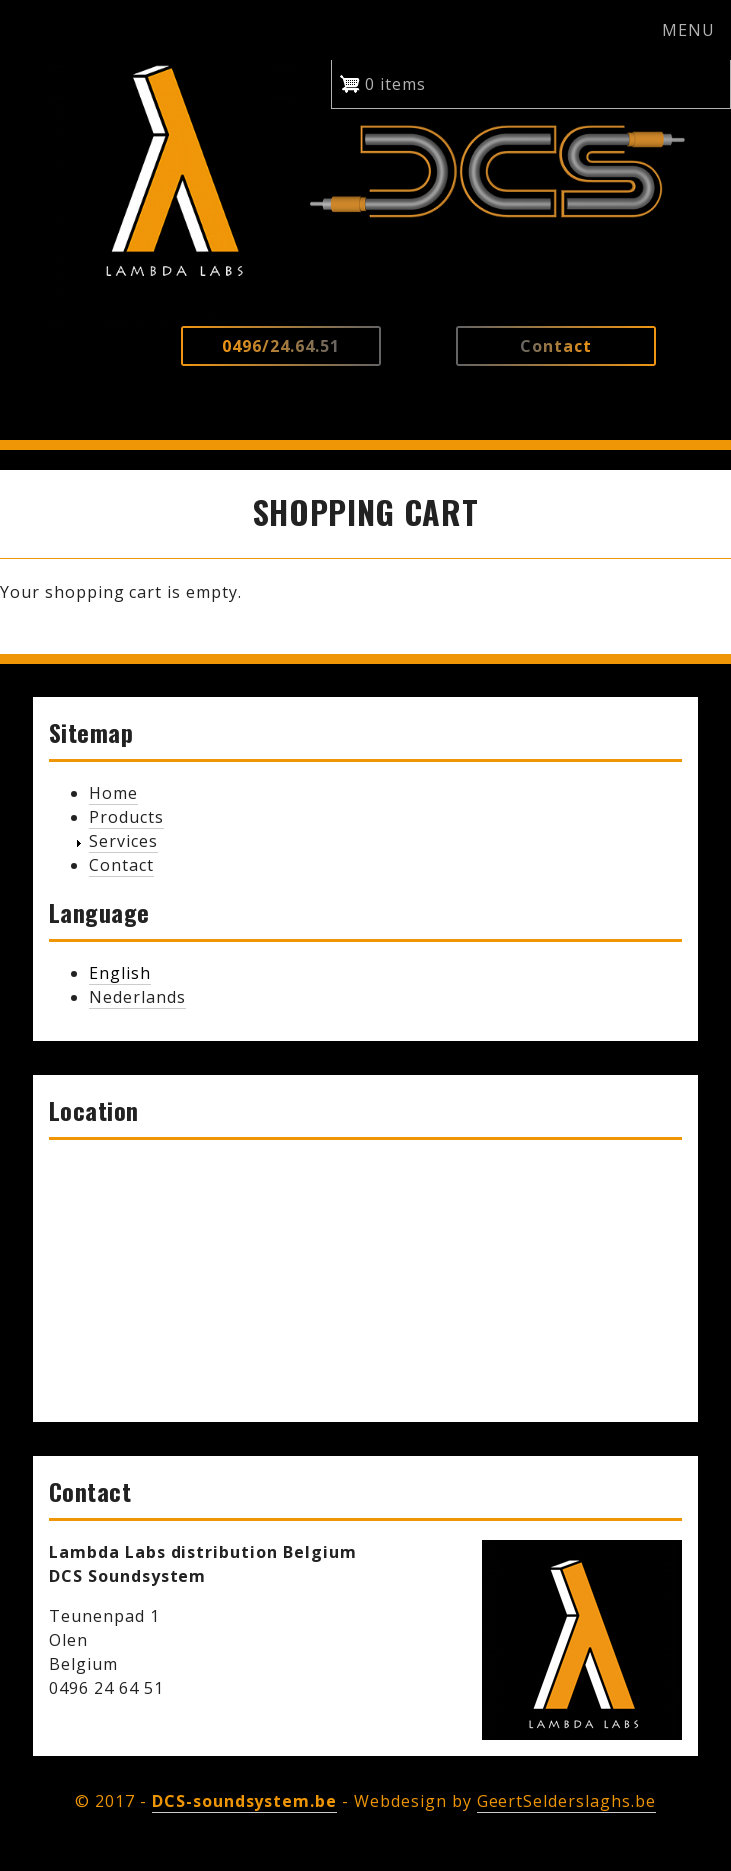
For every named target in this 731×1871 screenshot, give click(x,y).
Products (126, 817)
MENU (688, 30)
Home (113, 793)
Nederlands (137, 997)
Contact (121, 865)
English (120, 973)
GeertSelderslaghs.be (566, 1801)
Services (123, 841)
